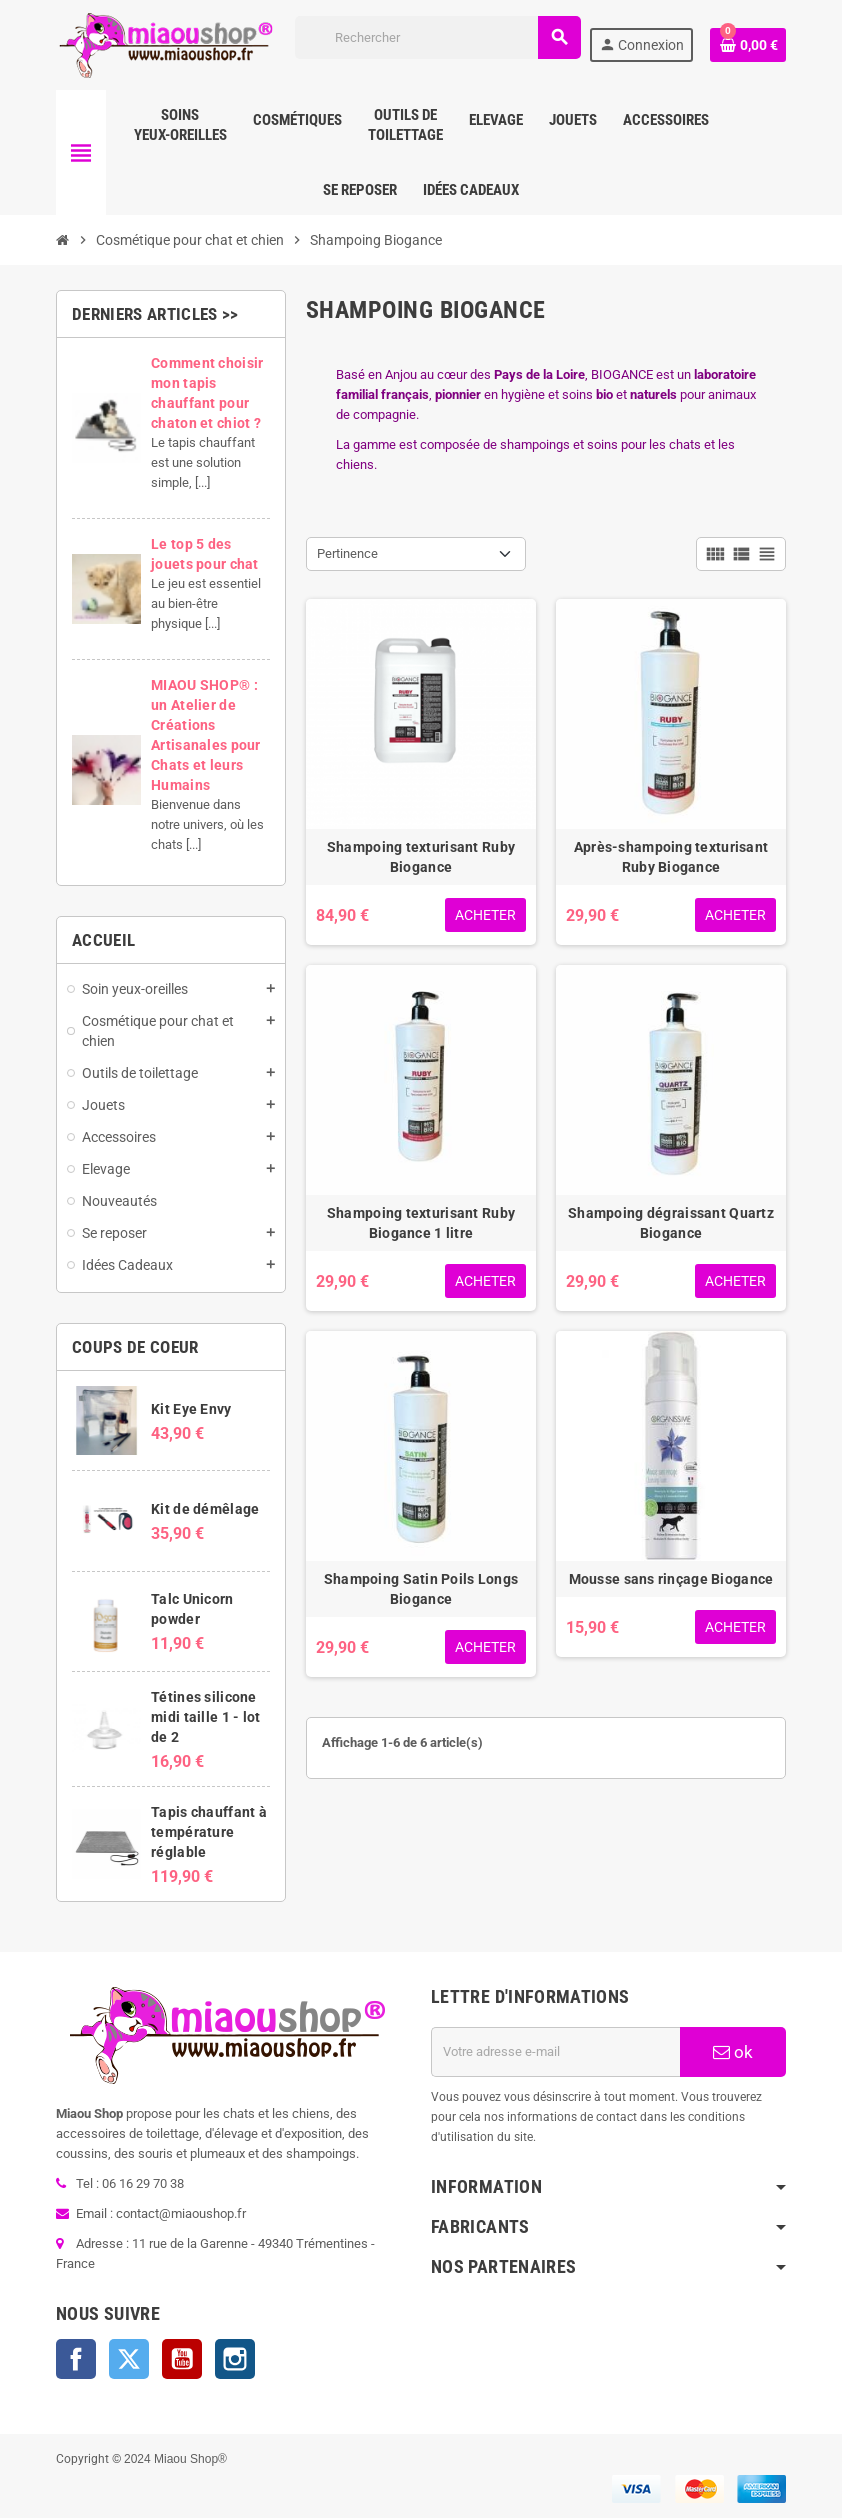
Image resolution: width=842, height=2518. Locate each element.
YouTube (182, 2359)
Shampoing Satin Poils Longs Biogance (421, 1589)
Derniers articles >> (155, 314)
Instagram (235, 2359)
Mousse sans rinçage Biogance (671, 1579)
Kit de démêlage (205, 1509)
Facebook (76, 2359)
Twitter (129, 2359)
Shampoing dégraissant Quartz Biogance (671, 1223)
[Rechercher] (438, 37)
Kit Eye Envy (191, 1409)
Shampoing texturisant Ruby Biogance (421, 857)
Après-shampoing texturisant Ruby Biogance (671, 857)
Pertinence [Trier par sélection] (347, 553)
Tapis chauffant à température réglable (209, 1832)
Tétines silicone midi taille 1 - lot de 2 (205, 1717)
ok (733, 2052)
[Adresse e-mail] (555, 2052)
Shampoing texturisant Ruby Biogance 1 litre (421, 1223)
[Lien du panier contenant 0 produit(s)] (748, 45)
